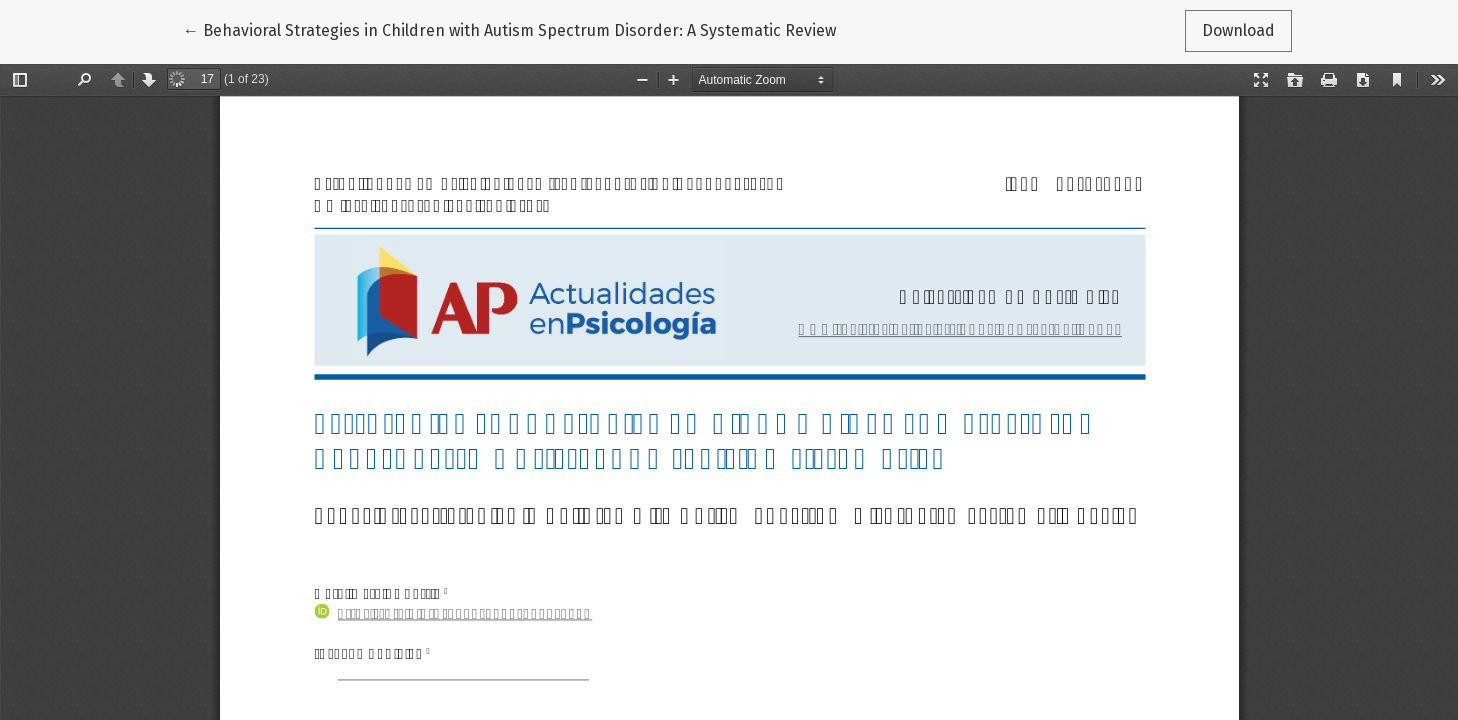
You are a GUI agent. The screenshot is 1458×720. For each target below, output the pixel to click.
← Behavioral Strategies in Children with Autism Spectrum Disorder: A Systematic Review (509, 29)
